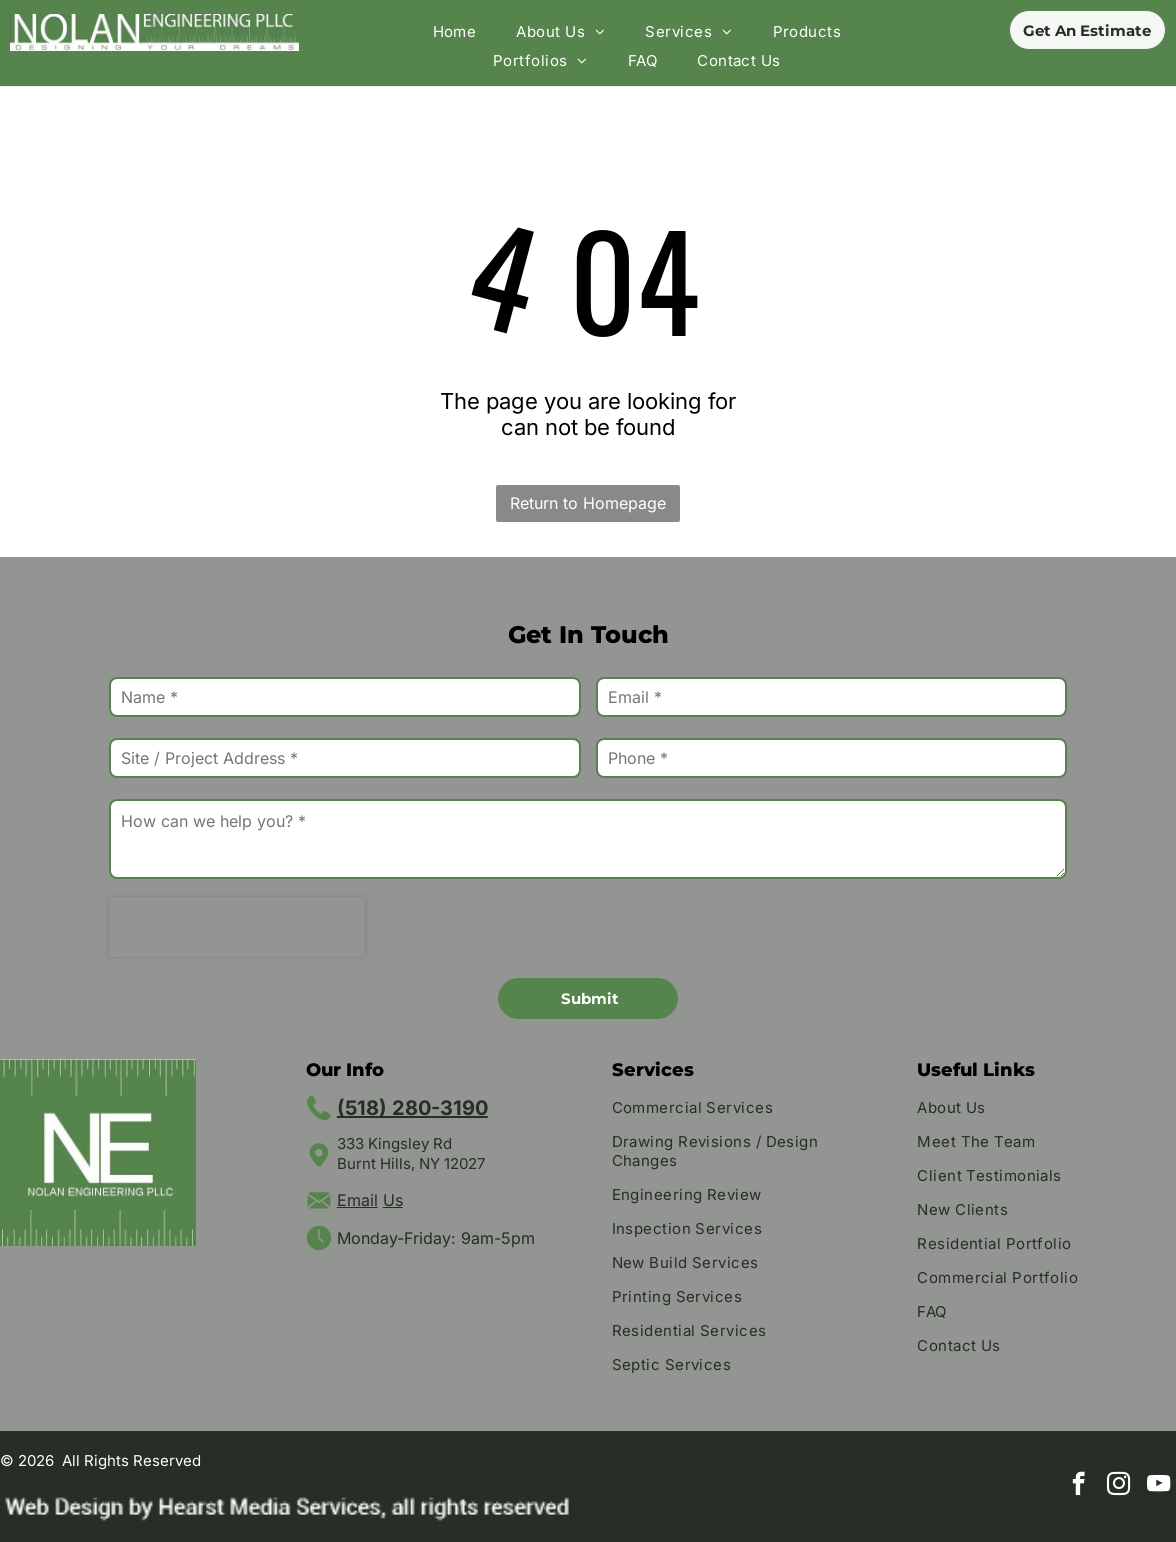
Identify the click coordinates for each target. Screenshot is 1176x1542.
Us (393, 1200)
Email (357, 1200)
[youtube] (1158, 1486)
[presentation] (237, 927)
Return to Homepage (588, 503)
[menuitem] (455, 31)
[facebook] (1078, 1486)
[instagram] (1118, 1486)
